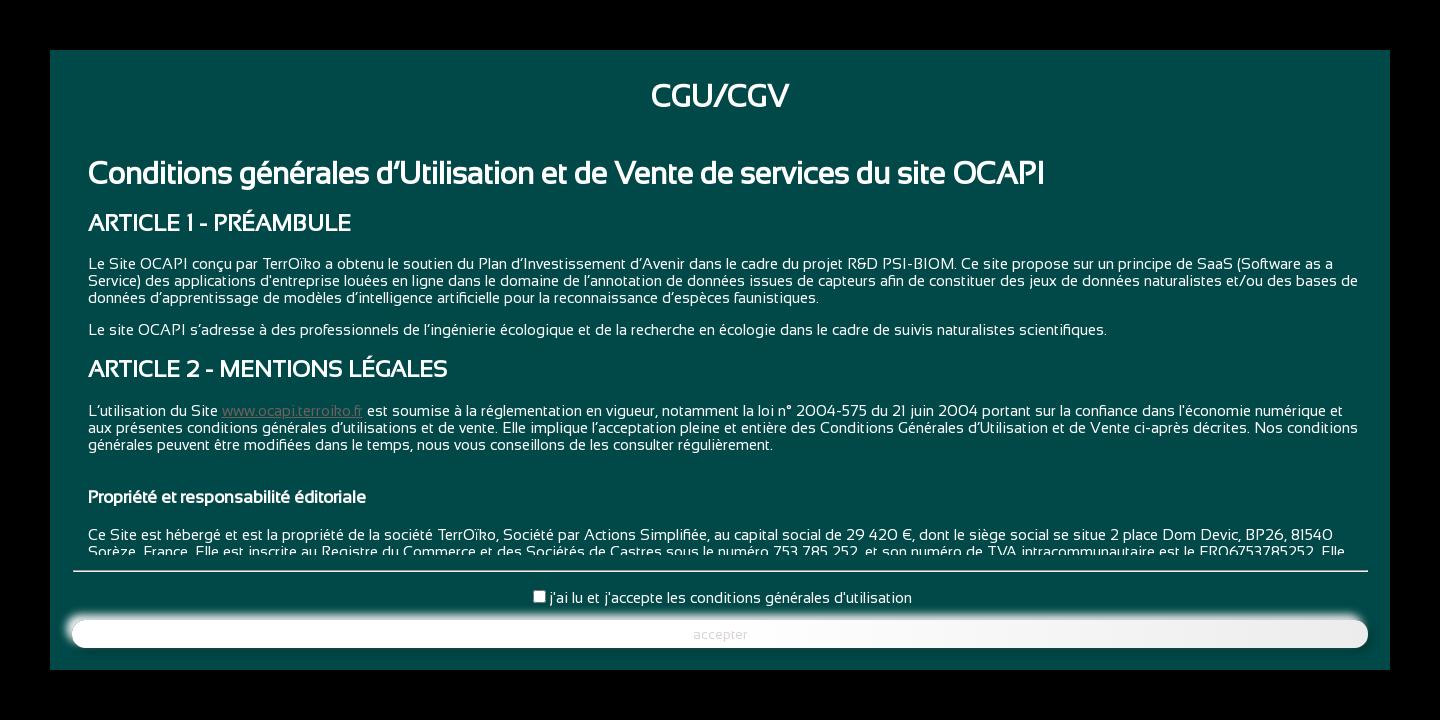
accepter (720, 634)
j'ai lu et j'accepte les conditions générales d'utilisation (730, 597)
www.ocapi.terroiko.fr (292, 410)
